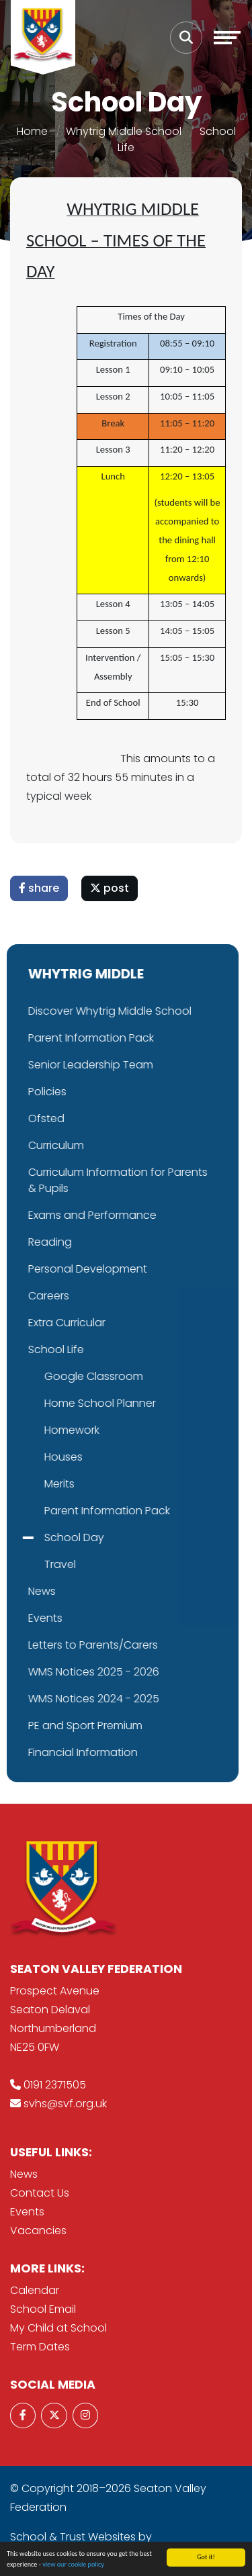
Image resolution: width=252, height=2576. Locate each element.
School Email (43, 2309)
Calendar (34, 2290)
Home (32, 131)
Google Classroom (62, 1376)
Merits (28, 1483)
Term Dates (40, 2346)
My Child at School (58, 2328)
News (24, 2174)
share (39, 888)
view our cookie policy (73, 2564)
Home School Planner (68, 1403)
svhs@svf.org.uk (65, 2103)
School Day (43, 1537)
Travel (28, 1564)
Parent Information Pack (75, 1510)
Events (27, 2211)
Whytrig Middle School (123, 131)
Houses (32, 1457)
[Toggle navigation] (227, 37)
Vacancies (38, 2230)
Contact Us (39, 2193)
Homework (40, 1430)
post (110, 888)
